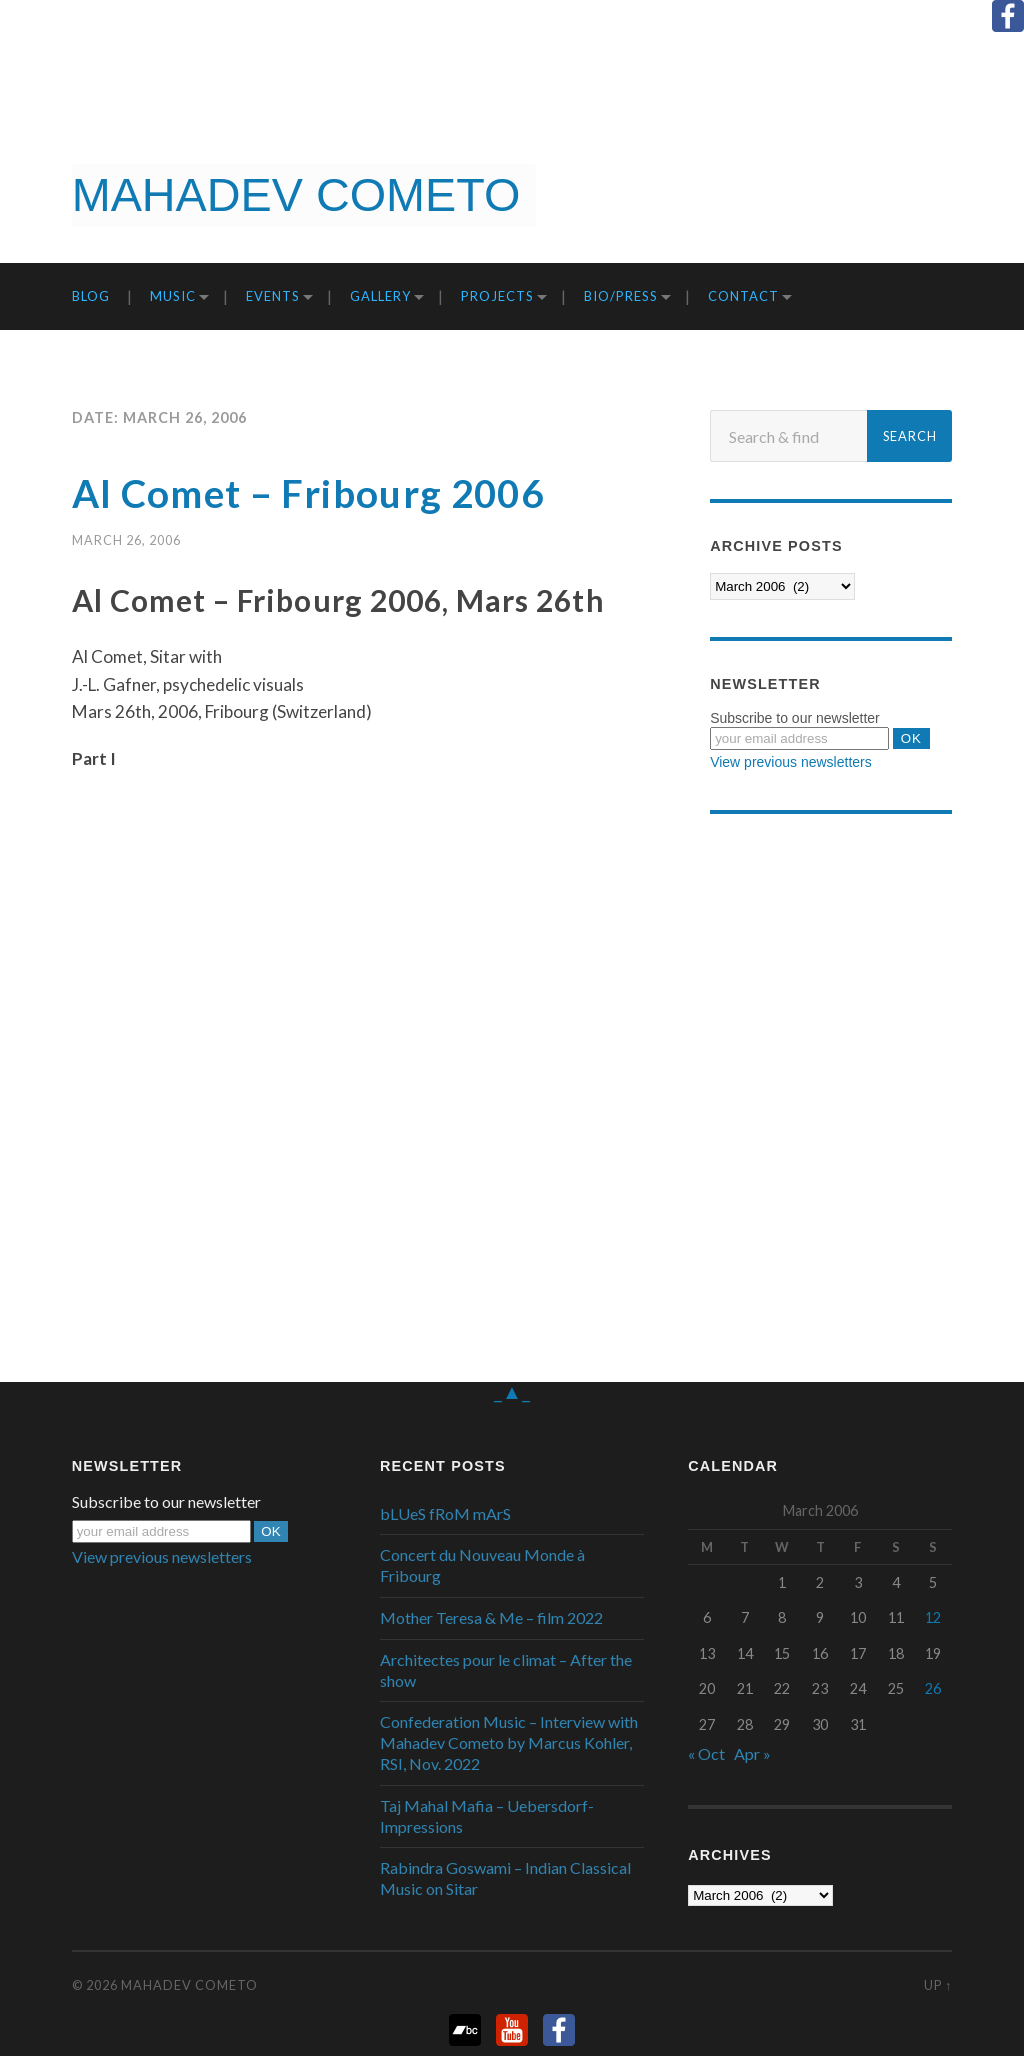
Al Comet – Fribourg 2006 (317, 493)
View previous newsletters (791, 762)
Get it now (920, 199)
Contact (743, 296)
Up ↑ (938, 1985)
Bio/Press (621, 296)
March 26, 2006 (126, 540)
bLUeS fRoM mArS (445, 1513)
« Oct (706, 1753)
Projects (497, 296)
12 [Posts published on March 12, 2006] (933, 1617)
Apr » (752, 1753)
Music (173, 296)
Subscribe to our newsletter (795, 718)
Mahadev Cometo (189, 1985)
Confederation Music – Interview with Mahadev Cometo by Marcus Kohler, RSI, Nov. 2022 (509, 1742)
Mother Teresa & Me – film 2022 (491, 1617)
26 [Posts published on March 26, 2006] (933, 1688)
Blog (91, 296)
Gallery (380, 296)
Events (273, 296)
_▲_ (512, 1390)
